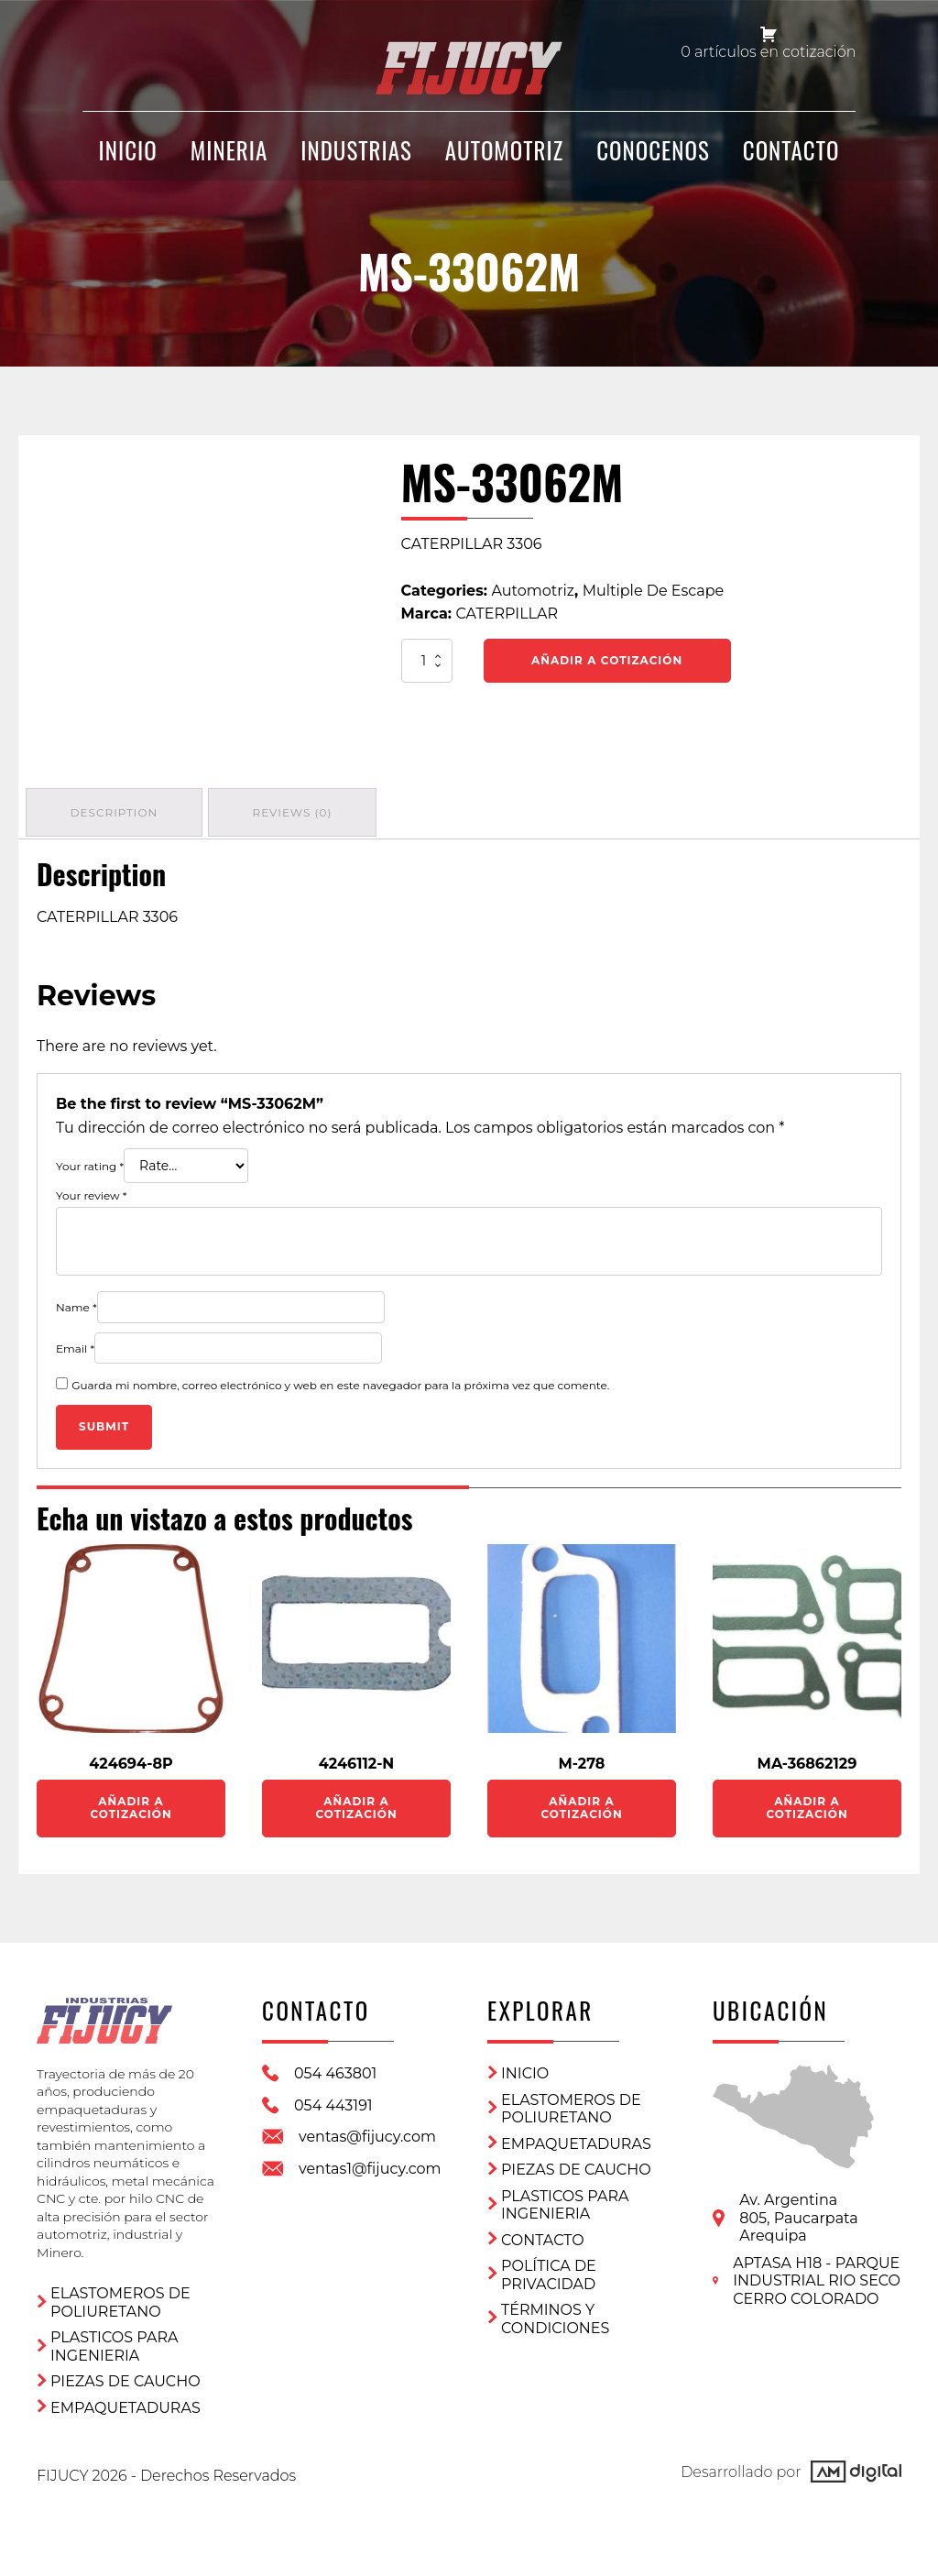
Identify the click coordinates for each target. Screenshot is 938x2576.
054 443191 (333, 2101)
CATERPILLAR (507, 613)
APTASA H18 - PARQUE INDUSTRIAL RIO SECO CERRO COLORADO (816, 2276)
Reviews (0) (299, 810)
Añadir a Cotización (606, 660)
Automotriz (504, 158)
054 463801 (335, 2068)
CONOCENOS (653, 158)
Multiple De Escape (653, 590)
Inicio (525, 2068)
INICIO (128, 158)
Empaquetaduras (125, 2396)
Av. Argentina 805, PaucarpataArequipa (798, 2213)
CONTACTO (791, 158)
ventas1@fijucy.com (370, 2164)
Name (76, 1303)
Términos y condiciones (555, 2314)
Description (116, 810)
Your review (91, 1192)
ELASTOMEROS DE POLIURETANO (120, 2290)
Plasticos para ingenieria (114, 2334)
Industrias (356, 158)
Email (75, 1344)
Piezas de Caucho (125, 2369)
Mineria (229, 158)
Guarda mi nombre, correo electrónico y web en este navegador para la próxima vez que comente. (340, 1380)
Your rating (90, 1162)
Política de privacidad (548, 2270)
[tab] (116, 811)
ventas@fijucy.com (367, 2132)
